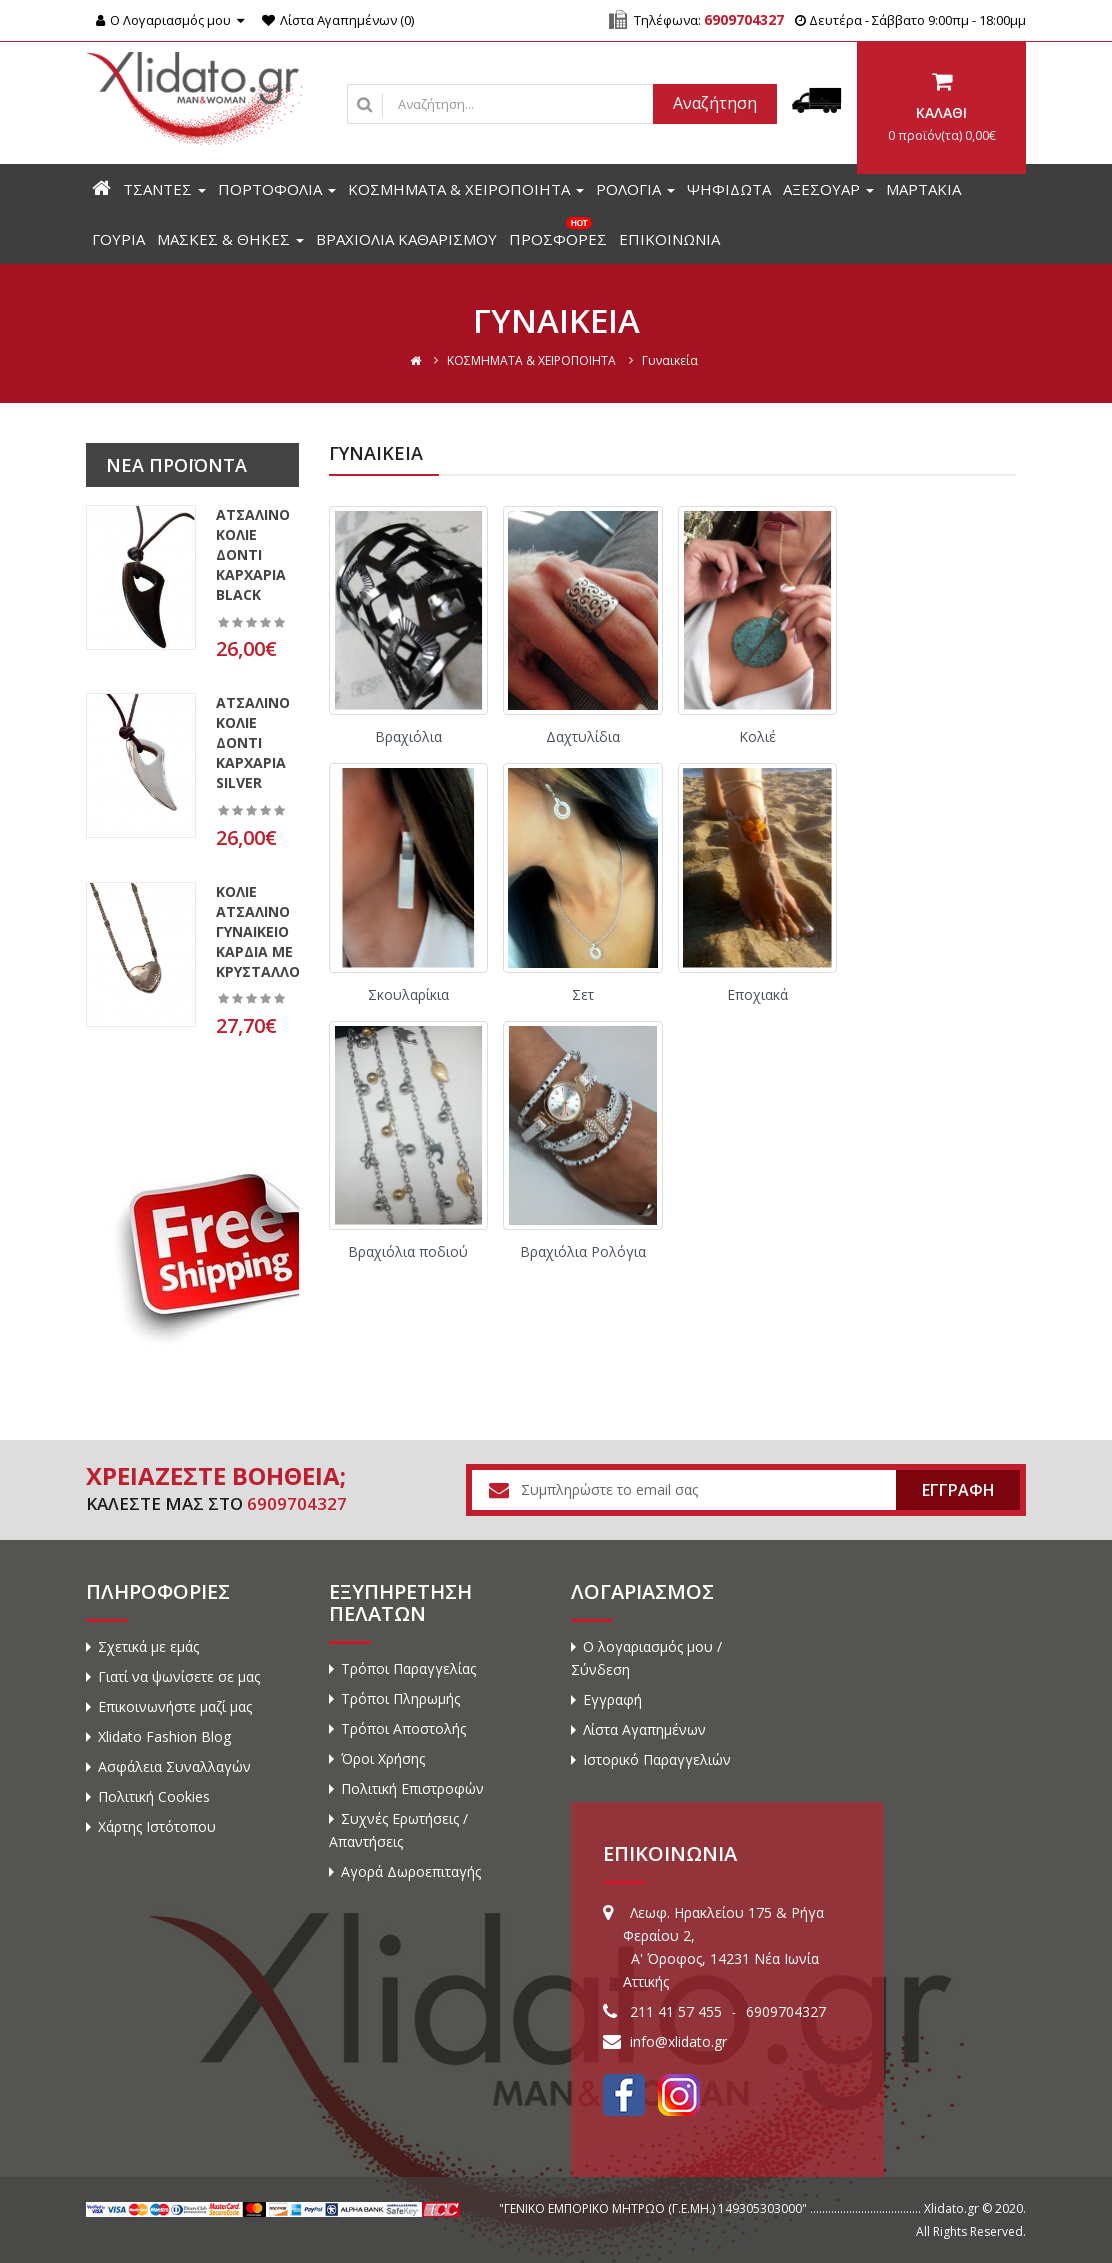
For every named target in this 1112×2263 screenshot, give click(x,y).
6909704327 (744, 19)
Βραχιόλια (408, 736)
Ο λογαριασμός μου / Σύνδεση (646, 1658)
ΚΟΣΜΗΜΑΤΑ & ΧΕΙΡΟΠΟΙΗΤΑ (531, 360)
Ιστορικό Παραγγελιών (657, 1759)
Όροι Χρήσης (383, 1758)
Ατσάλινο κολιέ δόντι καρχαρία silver (253, 742)
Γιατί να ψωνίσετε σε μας (179, 1676)
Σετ (583, 994)
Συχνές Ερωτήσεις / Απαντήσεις (398, 1830)
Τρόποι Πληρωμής (400, 1698)
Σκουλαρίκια (408, 994)
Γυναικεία (670, 360)
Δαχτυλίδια (583, 736)
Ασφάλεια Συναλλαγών (174, 1766)
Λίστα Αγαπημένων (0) (338, 20)
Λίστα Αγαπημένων (644, 1729)
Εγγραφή (612, 1699)
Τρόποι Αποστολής (403, 1728)
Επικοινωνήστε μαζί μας (175, 1706)
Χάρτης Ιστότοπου (157, 1826)
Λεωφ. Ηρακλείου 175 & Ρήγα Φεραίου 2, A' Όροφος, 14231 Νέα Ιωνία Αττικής (723, 1947)
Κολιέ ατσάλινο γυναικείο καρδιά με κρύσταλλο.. (262, 931)
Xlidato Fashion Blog (164, 1736)
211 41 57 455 (676, 2011)
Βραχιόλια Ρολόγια (583, 1251)
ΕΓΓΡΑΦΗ (958, 1490)
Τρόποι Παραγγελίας (408, 1668)
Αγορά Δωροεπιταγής (411, 1871)
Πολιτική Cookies (154, 1796)
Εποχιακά (757, 994)
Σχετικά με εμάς (148, 1646)
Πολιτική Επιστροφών (412, 1788)
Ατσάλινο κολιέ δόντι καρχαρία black (253, 554)
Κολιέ (757, 736)
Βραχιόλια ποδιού (408, 1251)
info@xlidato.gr (678, 2041)
